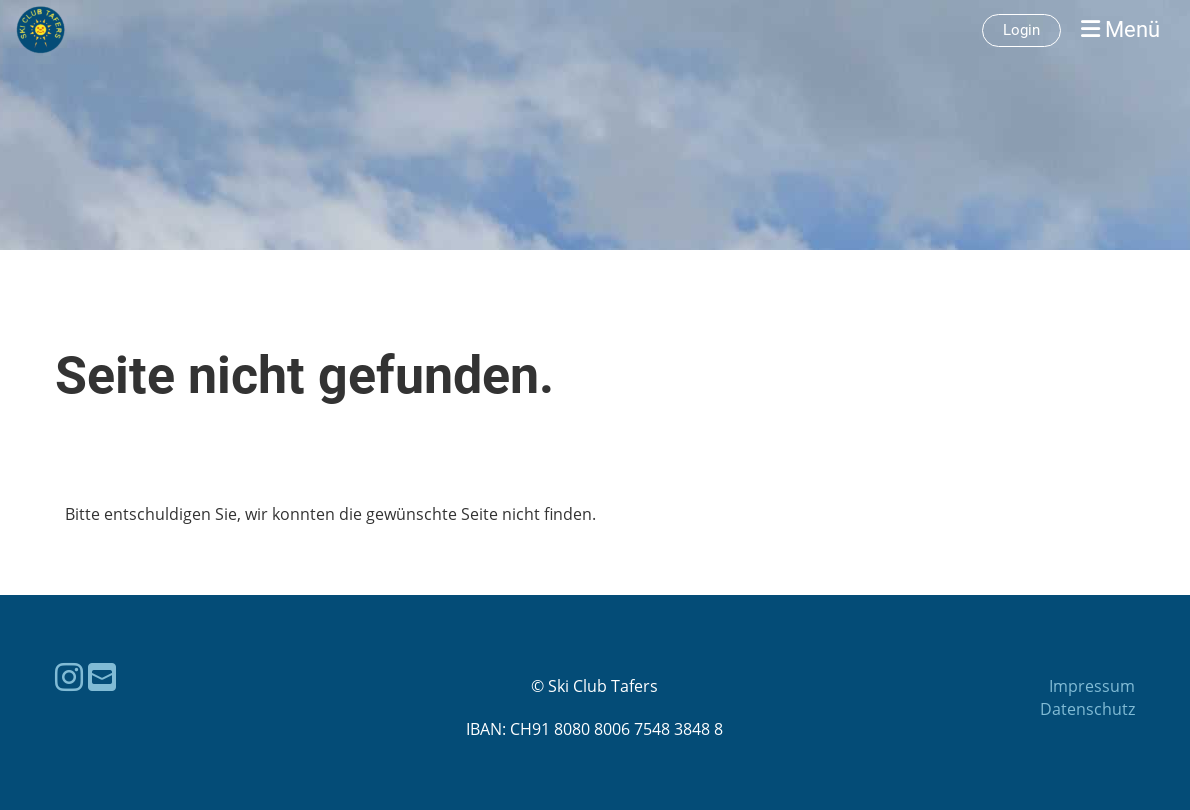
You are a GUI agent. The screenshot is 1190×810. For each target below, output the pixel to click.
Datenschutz (1087, 709)
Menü (1120, 29)
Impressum (1092, 686)
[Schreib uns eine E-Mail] (102, 676)
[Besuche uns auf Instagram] (69, 676)
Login (1021, 30)
